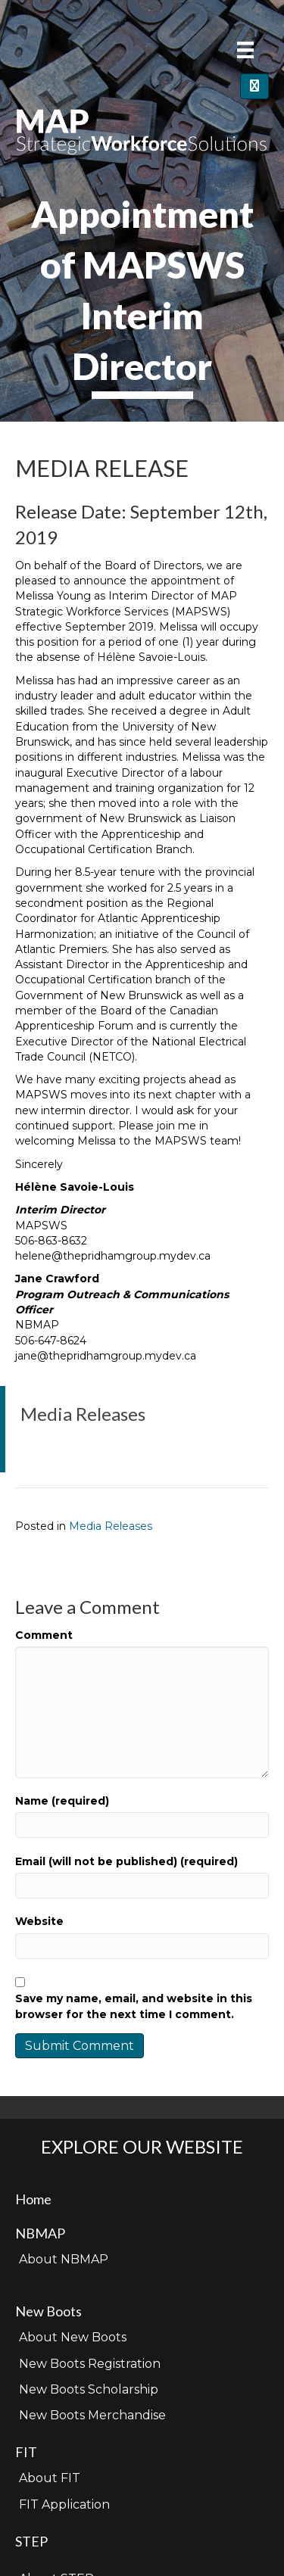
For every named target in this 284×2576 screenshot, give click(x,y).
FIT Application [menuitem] (64, 2504)
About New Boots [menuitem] (72, 2337)
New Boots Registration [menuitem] (90, 2363)
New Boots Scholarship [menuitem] (88, 2389)
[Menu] (245, 49)
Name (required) (62, 1801)
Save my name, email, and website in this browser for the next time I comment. (133, 2006)
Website (39, 1921)
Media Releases (110, 1526)
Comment (44, 1635)
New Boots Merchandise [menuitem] (92, 2415)
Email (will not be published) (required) (126, 1861)
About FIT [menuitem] (49, 2478)
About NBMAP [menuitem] (63, 2259)
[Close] (254, 85)
